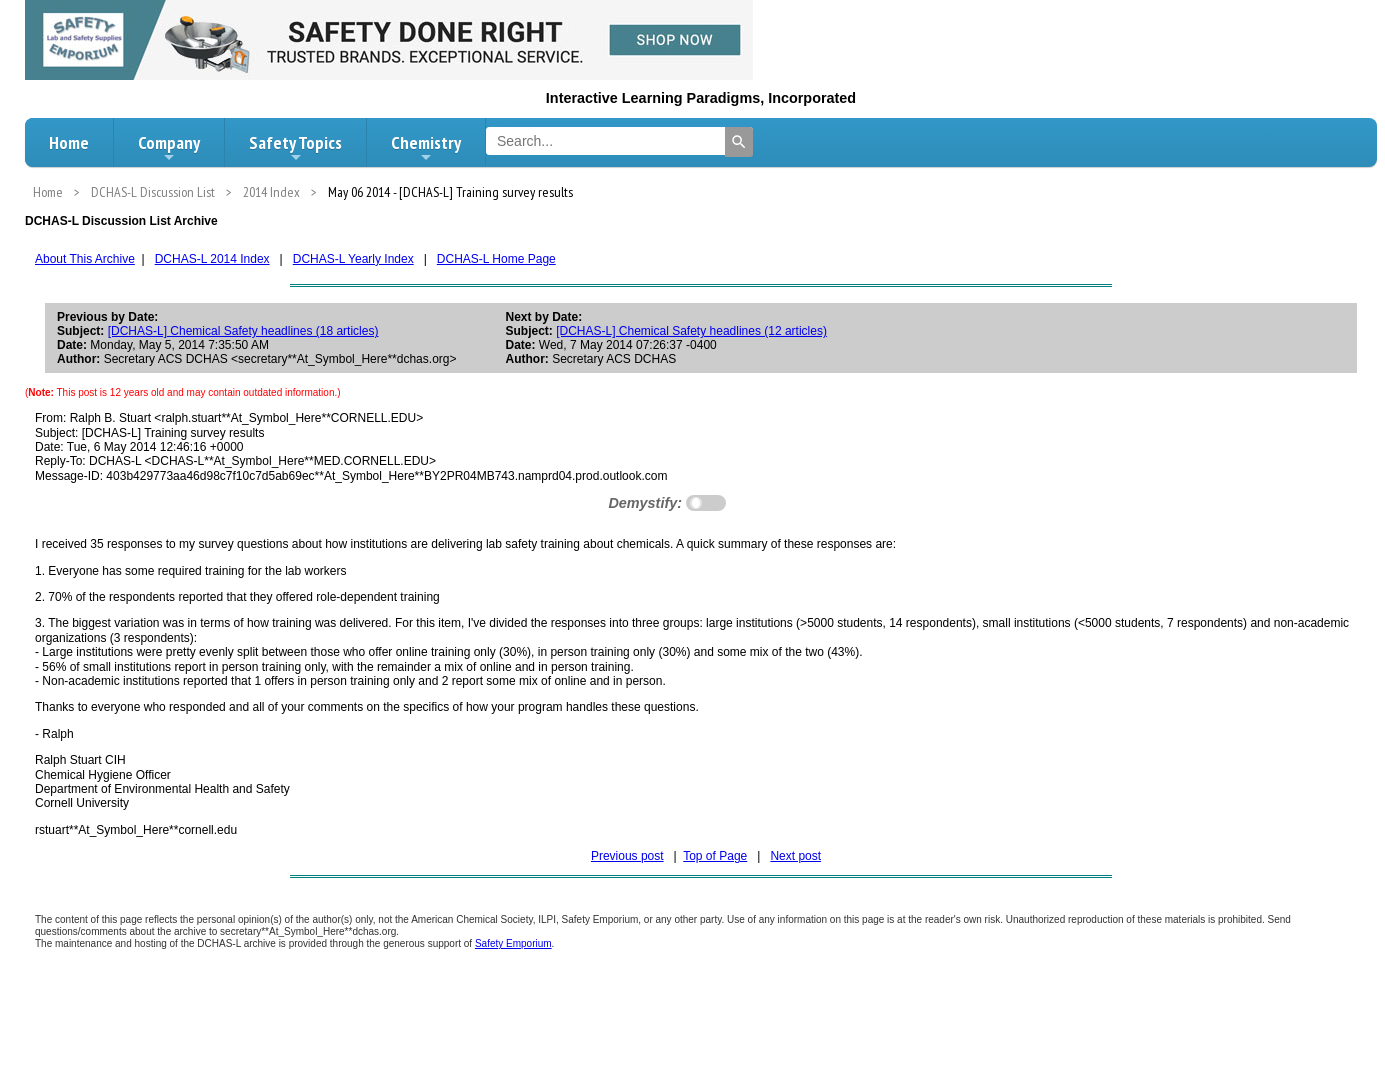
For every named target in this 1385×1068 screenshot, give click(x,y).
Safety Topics (295, 148)
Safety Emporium (513, 943)
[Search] (739, 142)
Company (169, 148)
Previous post (627, 856)
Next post (795, 856)
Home (69, 142)
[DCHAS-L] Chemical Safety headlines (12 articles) (691, 331)
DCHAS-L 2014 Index (212, 259)
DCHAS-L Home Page (496, 259)
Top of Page (715, 856)
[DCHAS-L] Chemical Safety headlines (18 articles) (243, 331)
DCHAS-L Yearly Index (353, 259)
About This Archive (85, 259)
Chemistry (426, 148)
